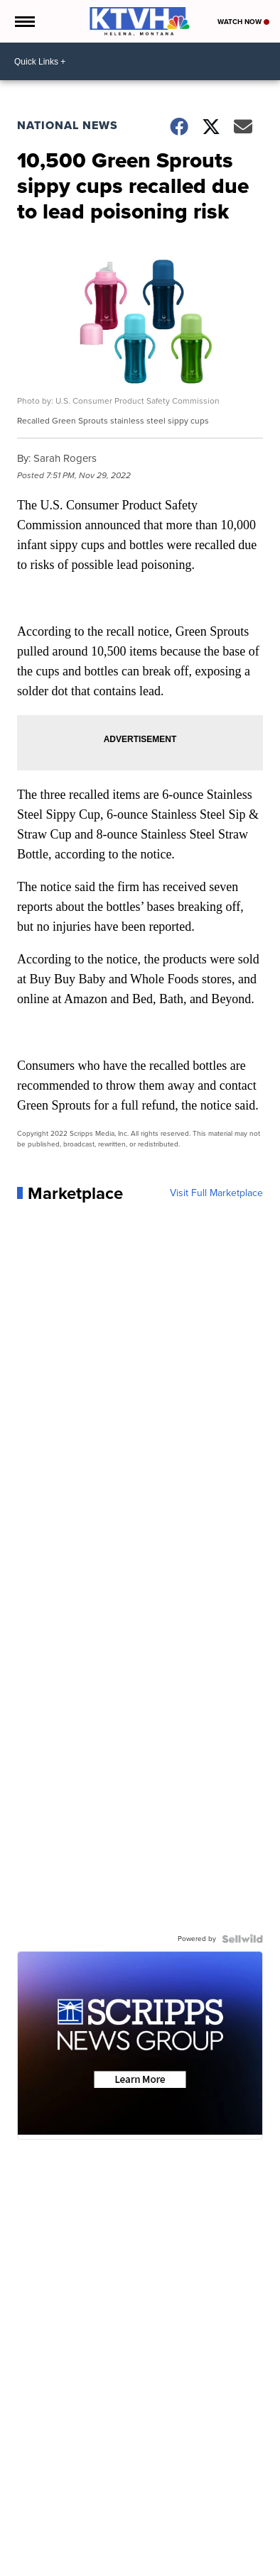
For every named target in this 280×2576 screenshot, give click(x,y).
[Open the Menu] (24, 21)
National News (67, 125)
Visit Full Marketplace (216, 1193)
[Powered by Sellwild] (242, 1939)
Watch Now (243, 21)
